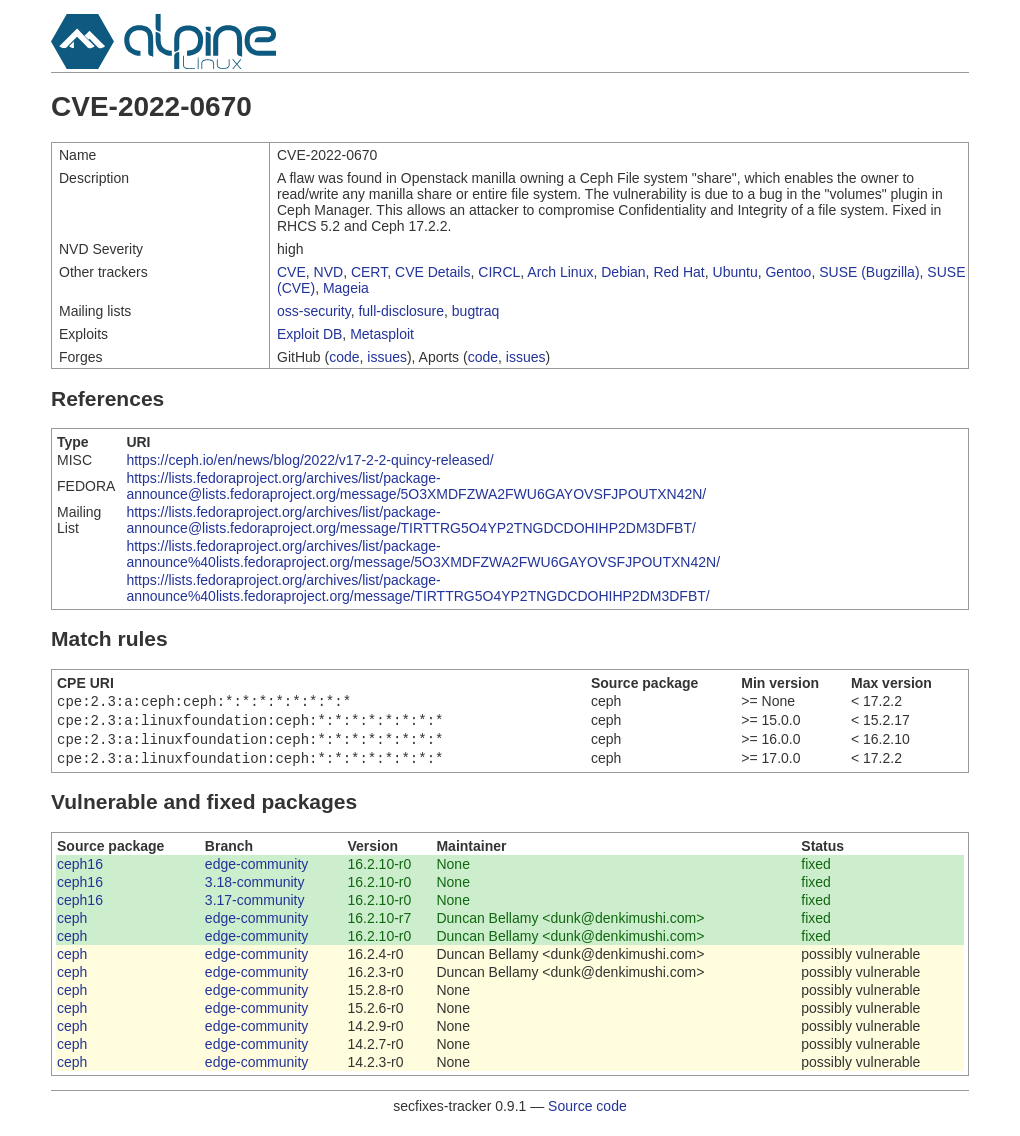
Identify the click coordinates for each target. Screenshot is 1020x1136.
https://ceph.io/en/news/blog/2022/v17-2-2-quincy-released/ (309, 460)
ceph (72, 926)
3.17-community (255, 908)
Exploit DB (309, 334)
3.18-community (255, 890)
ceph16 (80, 872)
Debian (623, 272)
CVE (291, 272)
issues (387, 357)
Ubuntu (735, 272)
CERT (369, 272)
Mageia (346, 288)
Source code (587, 1114)
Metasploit (382, 334)
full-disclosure (401, 311)
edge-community (257, 872)
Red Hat (678, 272)
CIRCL (499, 272)
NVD (329, 272)
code (344, 357)
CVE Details (432, 272)
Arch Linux (560, 272)
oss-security (314, 311)
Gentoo (788, 272)
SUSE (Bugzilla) (869, 272)
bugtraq (475, 311)
